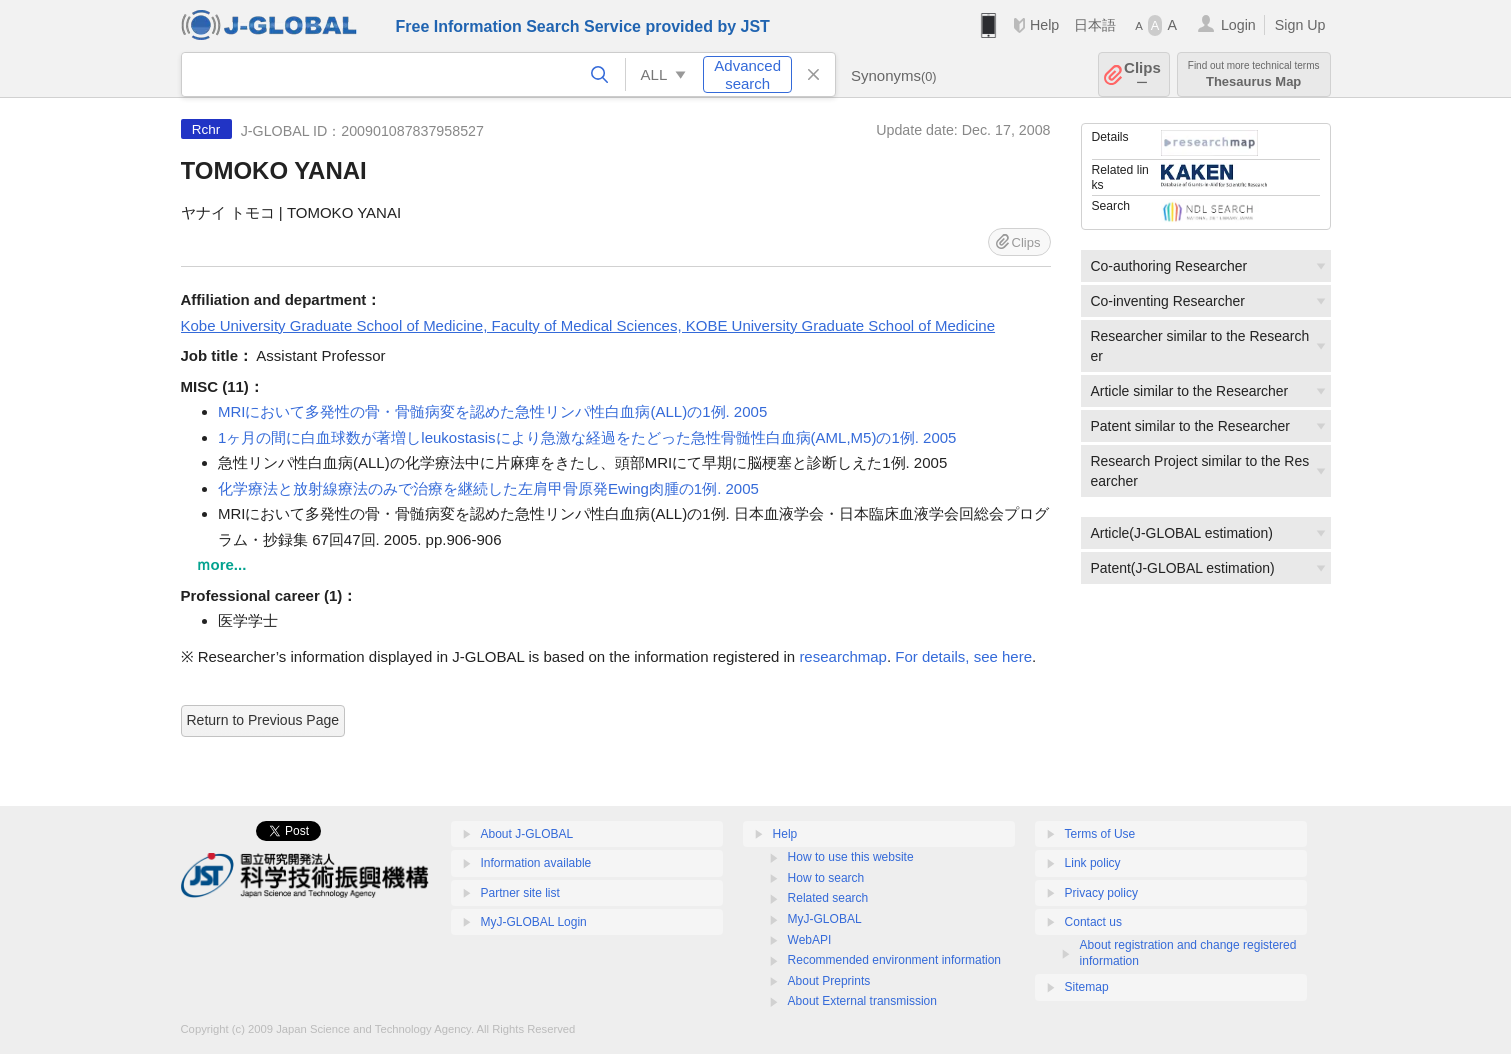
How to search (826, 878)
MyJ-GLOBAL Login (534, 922)
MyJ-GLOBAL (825, 919)
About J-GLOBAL (527, 834)
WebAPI (810, 940)
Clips (1142, 74)
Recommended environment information (894, 960)
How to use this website (851, 857)
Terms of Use (1100, 834)
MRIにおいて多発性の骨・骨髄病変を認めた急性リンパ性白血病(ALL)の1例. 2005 (492, 411)
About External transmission (862, 1001)
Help (1044, 25)
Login (1238, 25)
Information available (536, 863)
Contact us (1093, 922)
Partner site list (520, 893)
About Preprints (829, 981)
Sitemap (1087, 987)
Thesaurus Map (1254, 74)
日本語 (1095, 25)
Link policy (1093, 863)
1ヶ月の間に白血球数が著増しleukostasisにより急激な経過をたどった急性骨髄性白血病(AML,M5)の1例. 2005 (587, 437)
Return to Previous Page (263, 720)
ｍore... (221, 564)
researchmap (843, 656)
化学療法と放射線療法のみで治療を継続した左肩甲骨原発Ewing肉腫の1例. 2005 (488, 488)
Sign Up (1300, 25)
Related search (828, 898)
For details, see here (963, 656)
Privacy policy (1101, 893)
